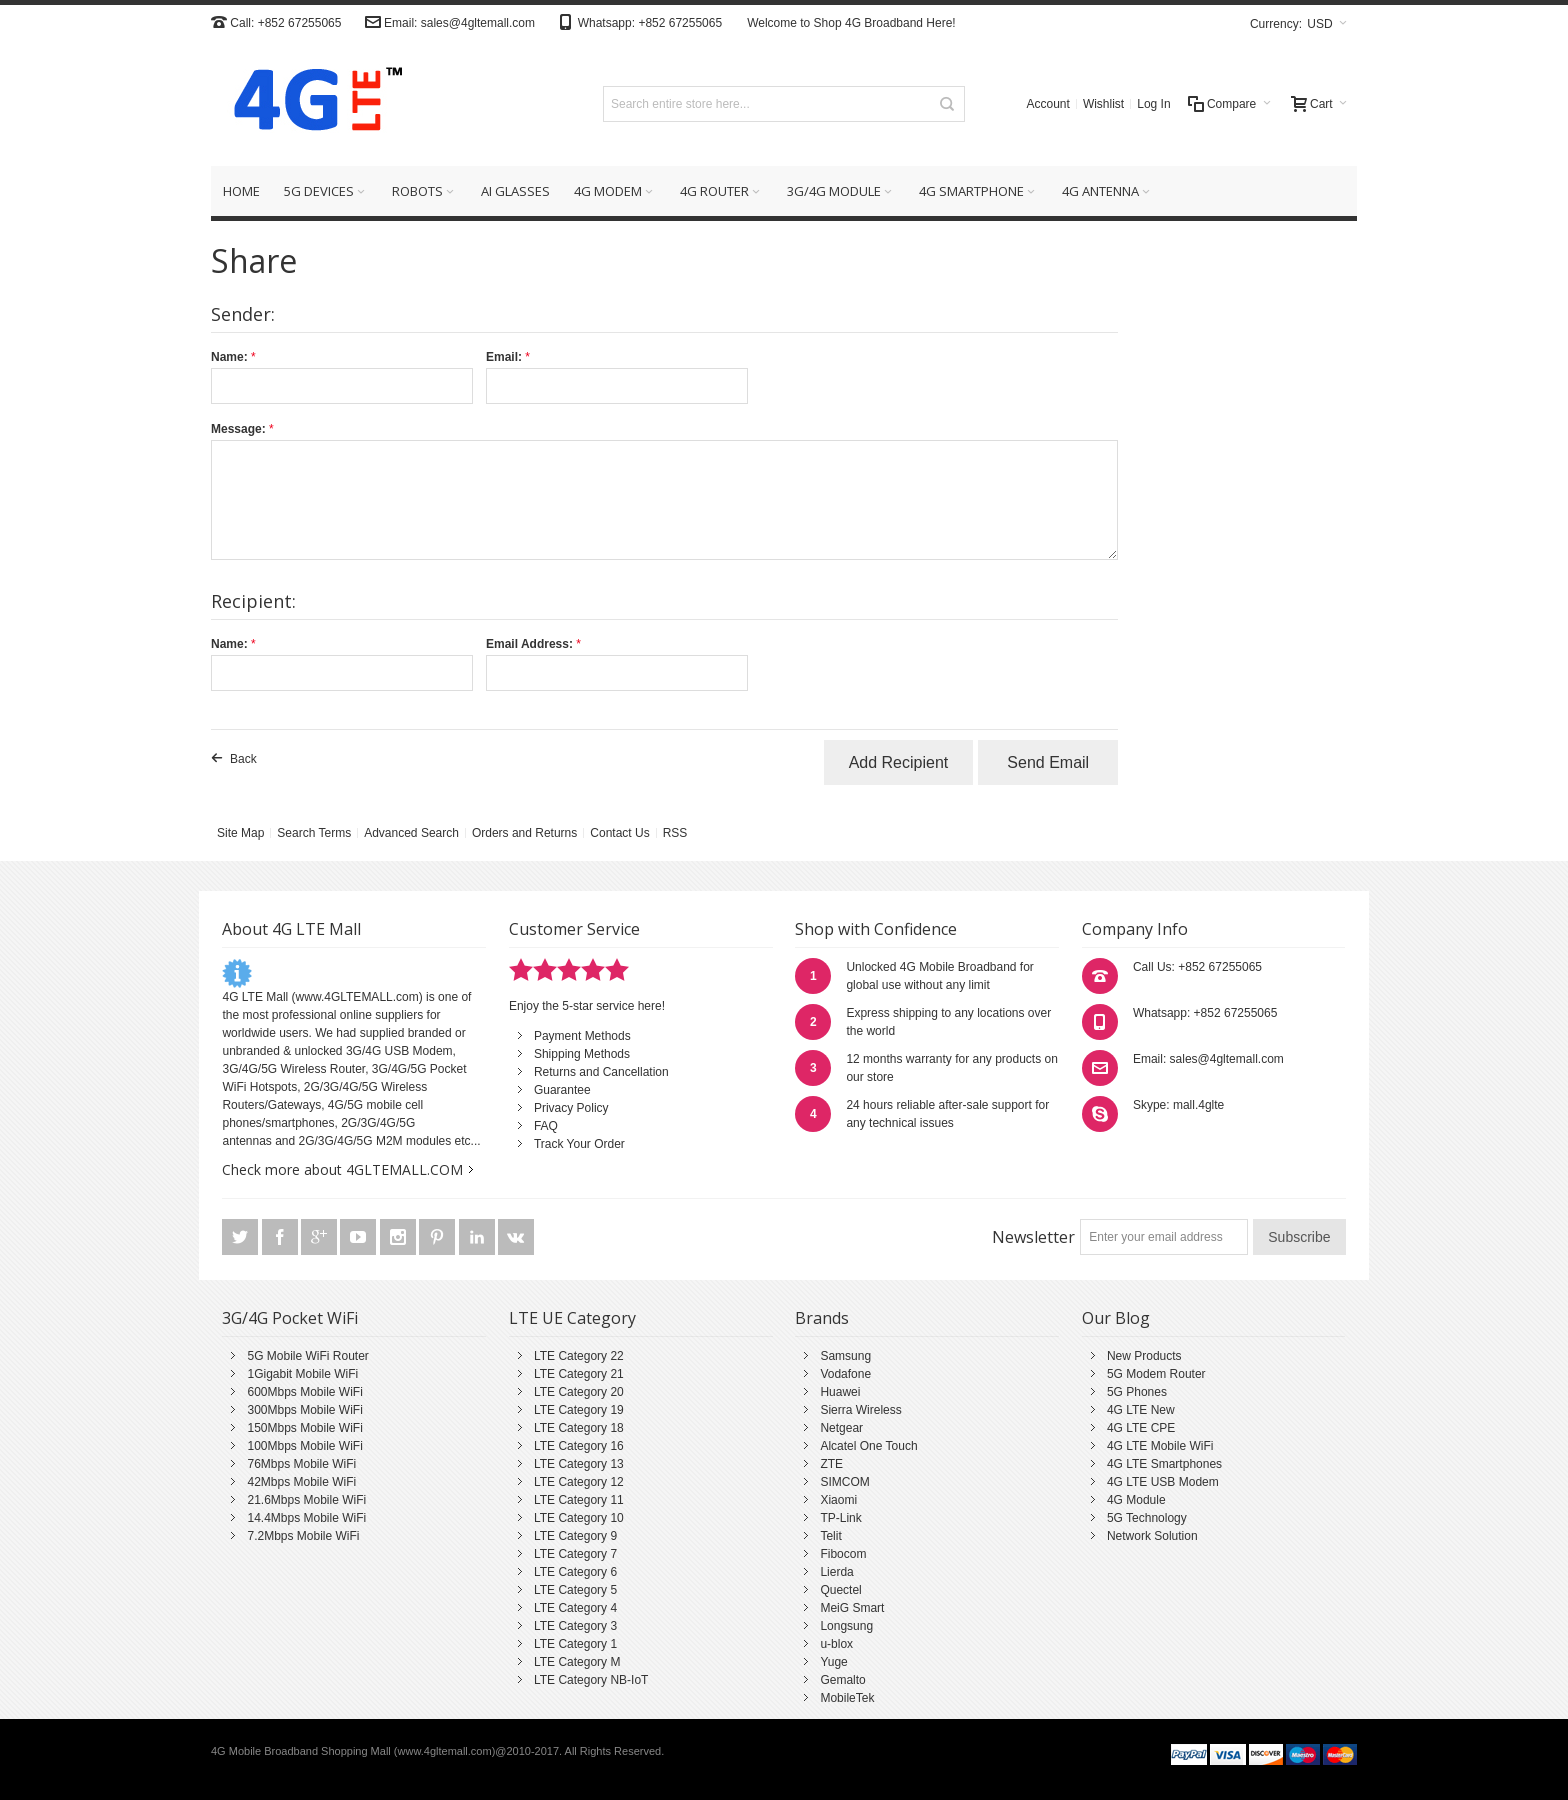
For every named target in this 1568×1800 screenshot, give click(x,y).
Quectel (840, 1590)
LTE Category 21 (579, 1374)
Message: (238, 429)
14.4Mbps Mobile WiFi (306, 1518)
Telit (830, 1536)
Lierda (836, 1572)
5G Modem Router (1156, 1374)
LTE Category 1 (575, 1644)
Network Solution (1152, 1536)
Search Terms (314, 833)
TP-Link (840, 1518)
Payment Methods (582, 1036)
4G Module (1136, 1500)
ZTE (831, 1464)
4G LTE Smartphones (1164, 1464)
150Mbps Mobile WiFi (304, 1428)
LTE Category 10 (579, 1518)
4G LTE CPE (1141, 1428)
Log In (1153, 104)
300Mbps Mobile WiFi (304, 1410)
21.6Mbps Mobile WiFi (306, 1500)
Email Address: (529, 644)
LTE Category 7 (575, 1554)
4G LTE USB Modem (1163, 1482)
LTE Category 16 (579, 1446)
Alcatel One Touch (868, 1446)
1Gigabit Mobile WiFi (302, 1374)
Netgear (841, 1428)
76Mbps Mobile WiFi (301, 1464)
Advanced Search (411, 833)
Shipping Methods (582, 1054)
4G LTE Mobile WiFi (1160, 1446)
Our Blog (1116, 1318)
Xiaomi (838, 1500)
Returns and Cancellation (601, 1072)
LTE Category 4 (575, 1608)
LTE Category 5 (575, 1590)
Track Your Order (579, 1144)
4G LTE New (1141, 1410)
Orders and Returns (524, 833)
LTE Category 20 (579, 1392)
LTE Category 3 (575, 1626)
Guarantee (562, 1090)
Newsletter (1033, 1237)
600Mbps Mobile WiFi (304, 1392)
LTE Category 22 (579, 1356)
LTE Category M (577, 1662)
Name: (229, 357)
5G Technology (1147, 1518)
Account (1048, 104)
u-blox (836, 1644)
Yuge (833, 1662)
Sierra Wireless (860, 1410)
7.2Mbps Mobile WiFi (303, 1536)
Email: (504, 357)
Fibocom (843, 1554)
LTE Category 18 (579, 1428)
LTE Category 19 (579, 1410)
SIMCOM (844, 1482)
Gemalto (842, 1680)
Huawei (840, 1392)
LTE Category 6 (575, 1572)
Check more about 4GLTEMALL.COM (342, 1169)
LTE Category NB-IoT (591, 1680)
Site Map (240, 833)
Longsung (846, 1626)
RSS (675, 833)
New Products (1144, 1356)
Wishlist (1103, 104)
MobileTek (847, 1698)
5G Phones (1137, 1392)
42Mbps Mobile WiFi (301, 1482)
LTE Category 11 (579, 1500)
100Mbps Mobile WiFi (304, 1446)
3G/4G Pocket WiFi (290, 1318)
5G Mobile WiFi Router (307, 1356)
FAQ (546, 1126)
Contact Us (619, 833)
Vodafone (845, 1374)
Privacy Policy (571, 1108)
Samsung (845, 1356)
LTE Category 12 (579, 1482)
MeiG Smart (852, 1608)
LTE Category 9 (575, 1536)
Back (243, 759)
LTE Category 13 (579, 1464)
